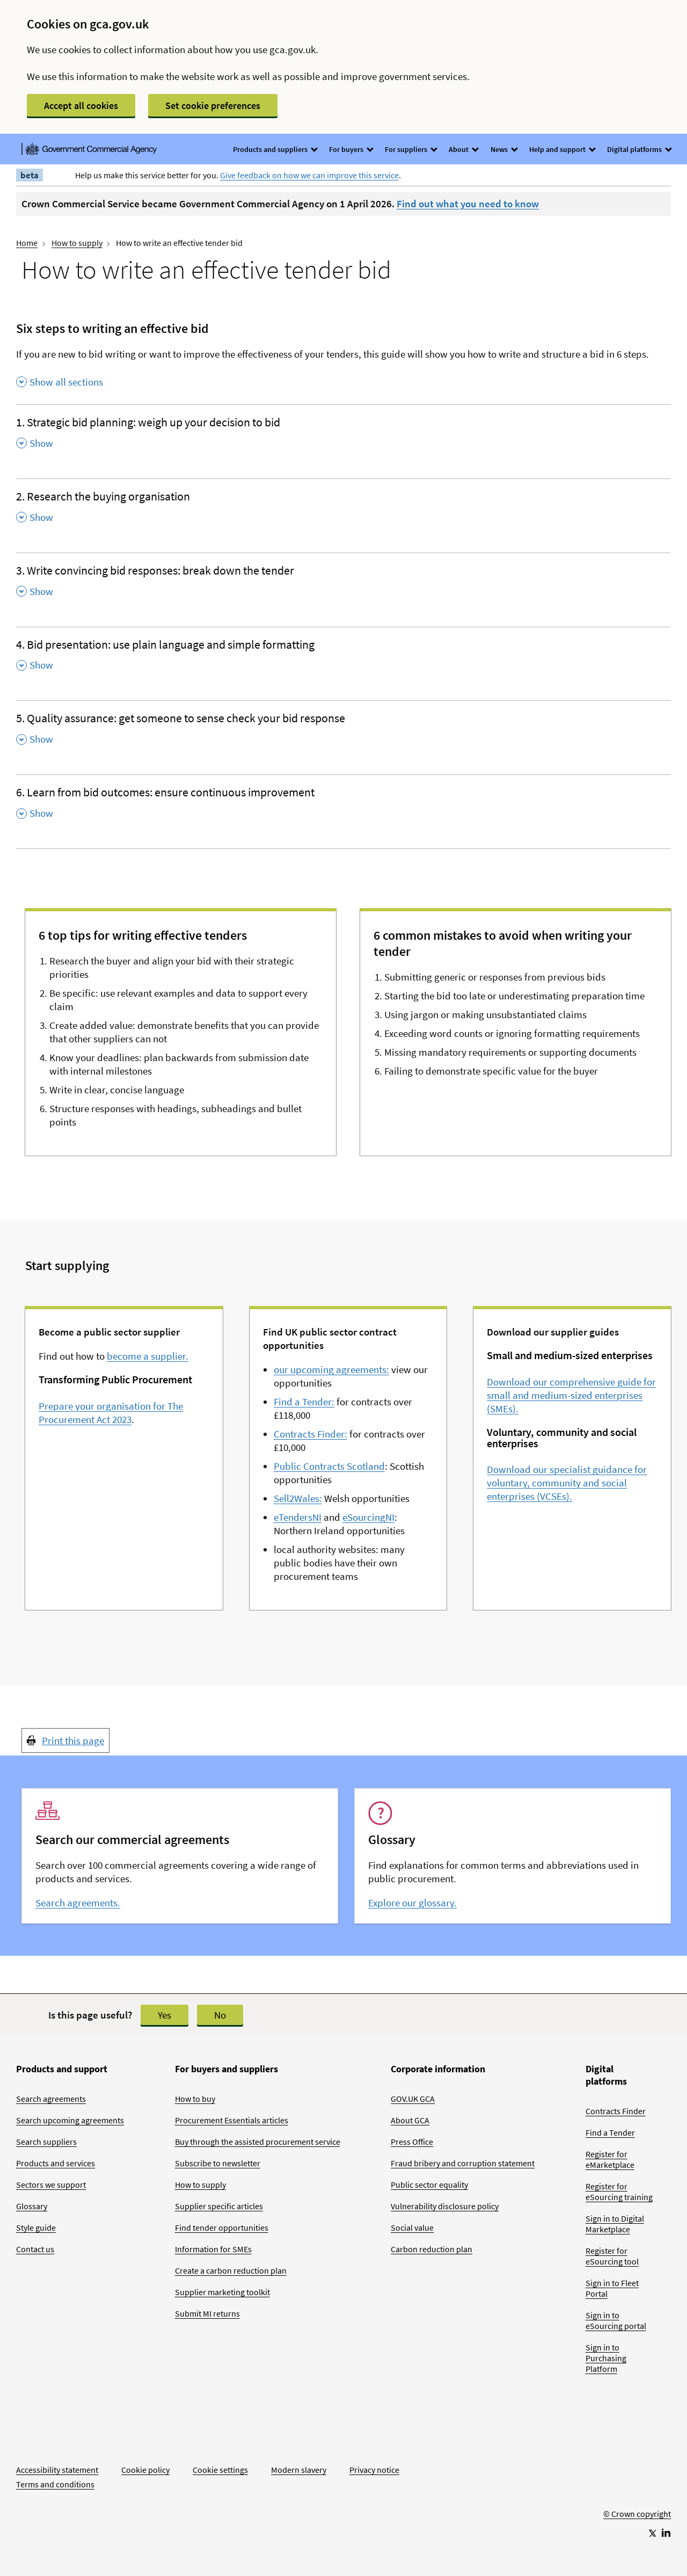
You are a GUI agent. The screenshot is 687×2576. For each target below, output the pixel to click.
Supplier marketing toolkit (222, 2292)
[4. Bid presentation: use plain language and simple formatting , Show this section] (343, 658)
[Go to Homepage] (637, 2478)
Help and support (562, 149)
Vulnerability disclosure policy (445, 2206)
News (504, 149)
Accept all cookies (81, 105)
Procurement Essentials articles (231, 2120)
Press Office (412, 2141)
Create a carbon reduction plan (231, 2270)
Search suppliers (46, 2141)
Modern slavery (298, 2469)
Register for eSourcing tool (612, 2256)
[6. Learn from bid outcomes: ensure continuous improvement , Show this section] (343, 806)
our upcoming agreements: (331, 1369)
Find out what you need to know (468, 203)
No (220, 2014)
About (463, 149)
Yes (164, 2014)
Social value (412, 2227)
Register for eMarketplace (610, 2159)
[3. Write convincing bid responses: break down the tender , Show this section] (343, 584)
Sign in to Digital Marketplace (615, 2223)
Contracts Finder (616, 2111)
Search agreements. (77, 1902)
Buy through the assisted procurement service (257, 2141)
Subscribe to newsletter (217, 2163)
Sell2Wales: (298, 1498)
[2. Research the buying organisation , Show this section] (343, 510)
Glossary (31, 2206)
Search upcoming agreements (70, 2120)
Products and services (55, 2163)
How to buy (195, 2098)
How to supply (77, 242)
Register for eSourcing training (619, 2191)
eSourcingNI (368, 1517)
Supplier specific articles (219, 2206)
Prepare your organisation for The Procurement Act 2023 (111, 1412)
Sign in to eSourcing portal (616, 2320)
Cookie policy (145, 2469)
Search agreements (51, 2098)
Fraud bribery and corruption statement (463, 2163)
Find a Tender (610, 2132)
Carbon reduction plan (431, 2249)
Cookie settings (220, 2469)
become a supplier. (147, 1355)
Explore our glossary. (412, 1902)
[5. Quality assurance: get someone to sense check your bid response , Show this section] (343, 732)
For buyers (350, 149)
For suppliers (410, 149)
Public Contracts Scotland (329, 1466)
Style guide (36, 2227)
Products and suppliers (275, 149)
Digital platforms (639, 149)
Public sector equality (429, 2184)
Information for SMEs (213, 2249)
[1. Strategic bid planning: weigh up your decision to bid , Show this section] (343, 436)
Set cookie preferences (212, 105)
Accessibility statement (57, 2469)
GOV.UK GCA (413, 2098)
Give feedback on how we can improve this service (309, 175)
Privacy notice (374, 2469)
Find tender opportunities (221, 2227)
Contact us (35, 2249)
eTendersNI (297, 1517)
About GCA (410, 2120)
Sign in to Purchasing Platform (606, 2358)
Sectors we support (51, 2184)
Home (27, 242)
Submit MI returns (207, 2313)
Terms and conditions (55, 2484)
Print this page (73, 1740)
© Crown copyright (637, 2513)
